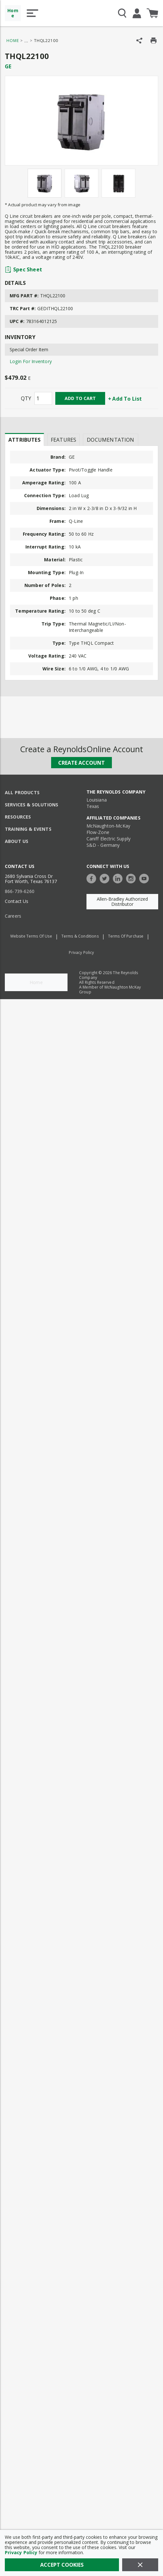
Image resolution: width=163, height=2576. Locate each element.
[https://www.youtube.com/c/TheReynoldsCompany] (145, 877)
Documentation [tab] (110, 440)
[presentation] (24, 439)
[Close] (140, 2564)
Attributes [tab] (24, 440)
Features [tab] (63, 440)
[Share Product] (139, 41)
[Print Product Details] (153, 41)
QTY (26, 398)
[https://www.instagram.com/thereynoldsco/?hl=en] (132, 877)
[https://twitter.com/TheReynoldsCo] (106, 877)
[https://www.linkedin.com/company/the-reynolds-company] (119, 877)
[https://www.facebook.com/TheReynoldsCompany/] (92, 877)
